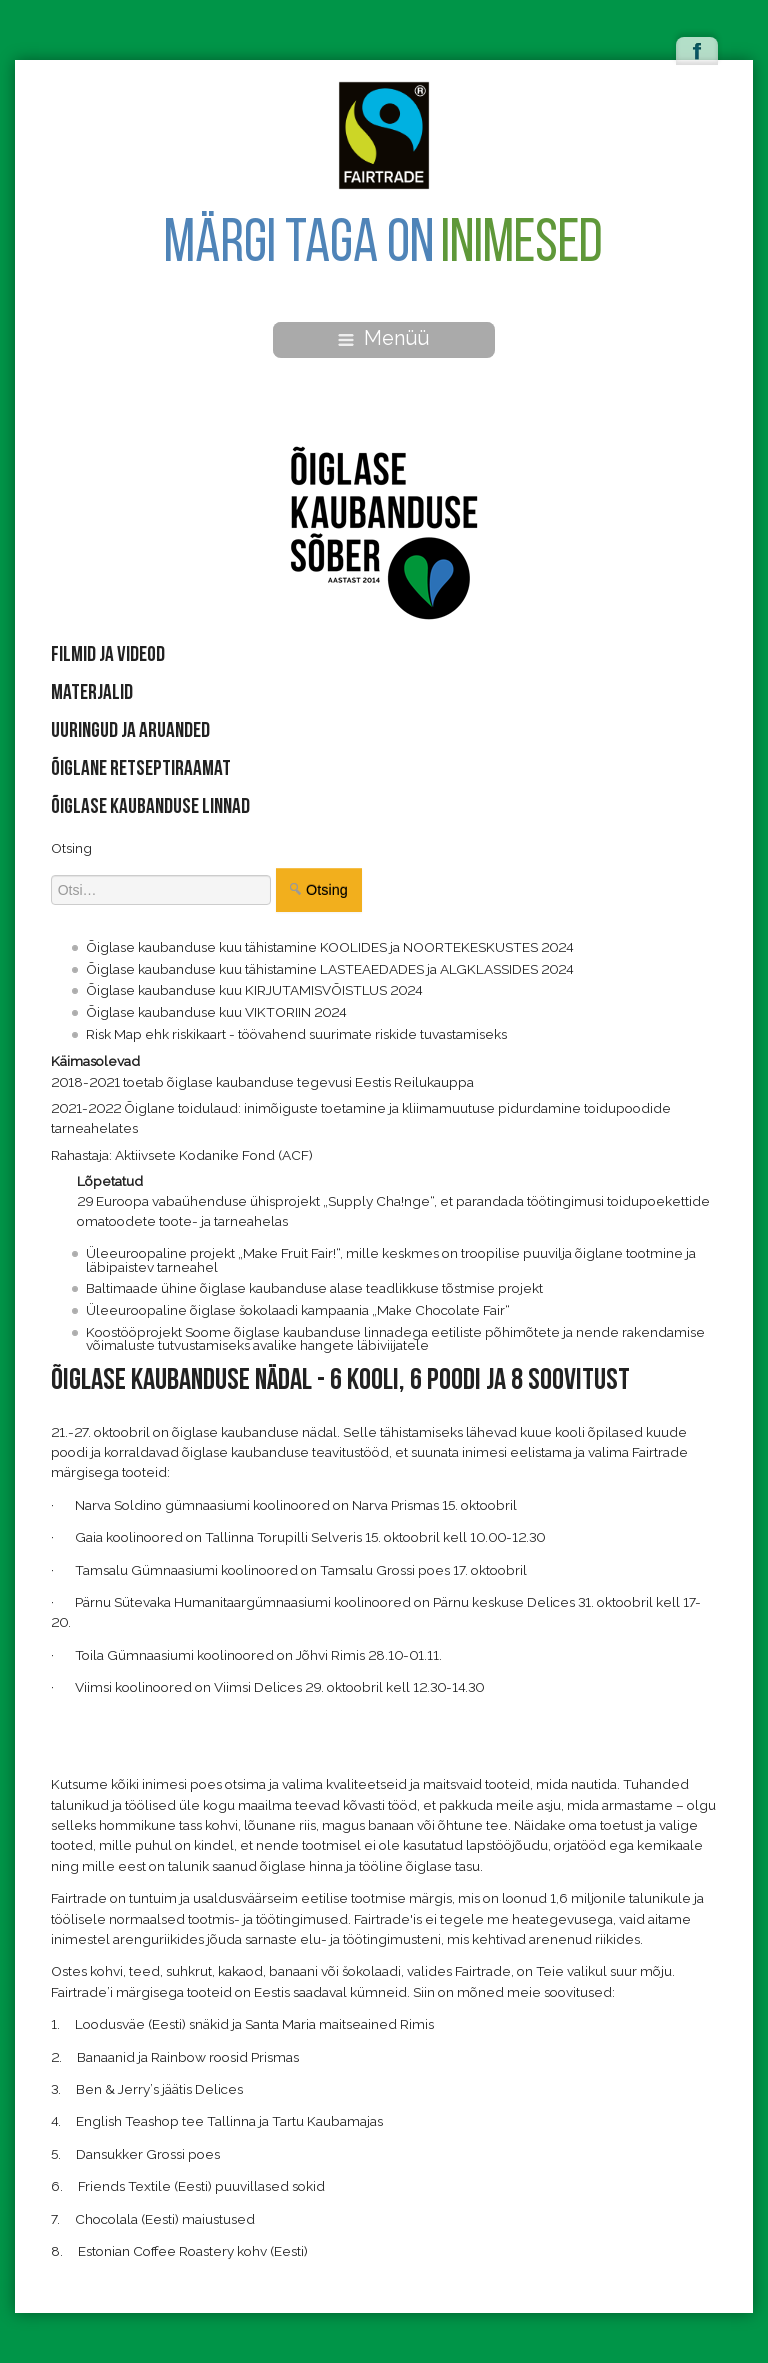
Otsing (71, 848)
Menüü (383, 338)
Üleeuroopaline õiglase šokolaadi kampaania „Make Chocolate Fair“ (298, 1310)
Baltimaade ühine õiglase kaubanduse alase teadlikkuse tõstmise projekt (314, 1288)
